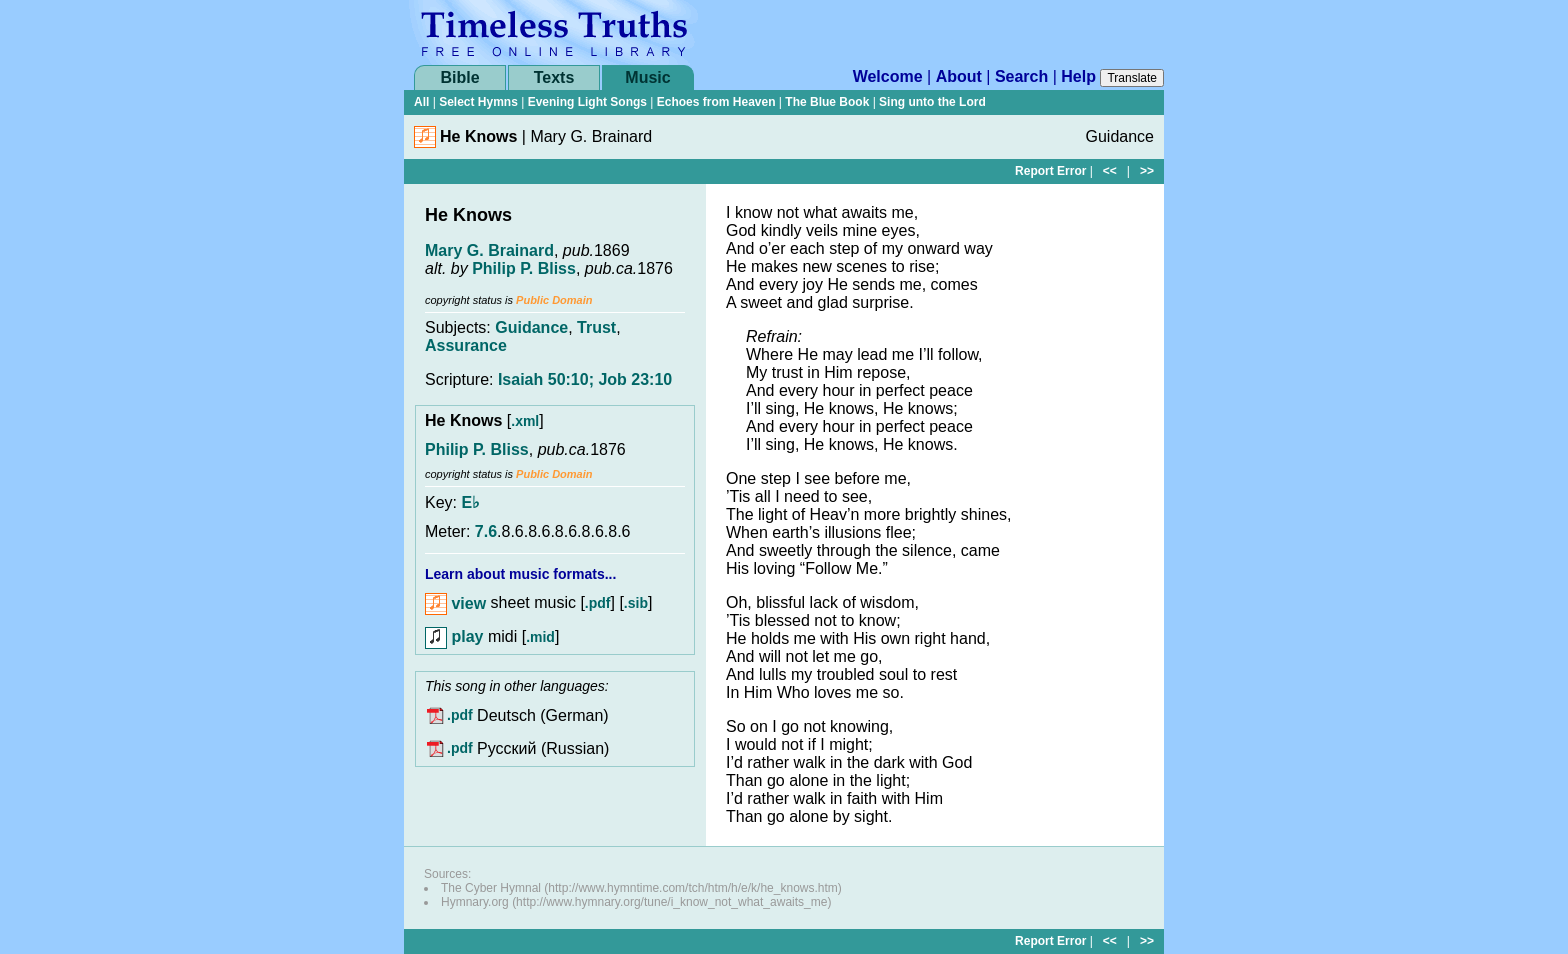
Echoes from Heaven (716, 102)
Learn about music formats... (520, 574)
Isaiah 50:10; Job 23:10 (585, 379)
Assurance (466, 345)
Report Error (1050, 171)
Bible (459, 77)
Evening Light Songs (587, 102)
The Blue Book (827, 102)
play (454, 636)
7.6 (486, 531)
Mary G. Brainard (489, 250)
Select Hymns (478, 102)
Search (1021, 76)
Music (647, 77)
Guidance (531, 327)
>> (1147, 171)
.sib (636, 604)
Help (1078, 76)
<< (1110, 171)
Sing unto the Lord (932, 102)
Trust (596, 327)
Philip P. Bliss (524, 268)
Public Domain (554, 300)
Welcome (888, 76)
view (455, 603)
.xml (525, 421)
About (959, 76)
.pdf (598, 604)
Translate (1132, 78)
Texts (554, 77)
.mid (540, 637)
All (421, 102)
